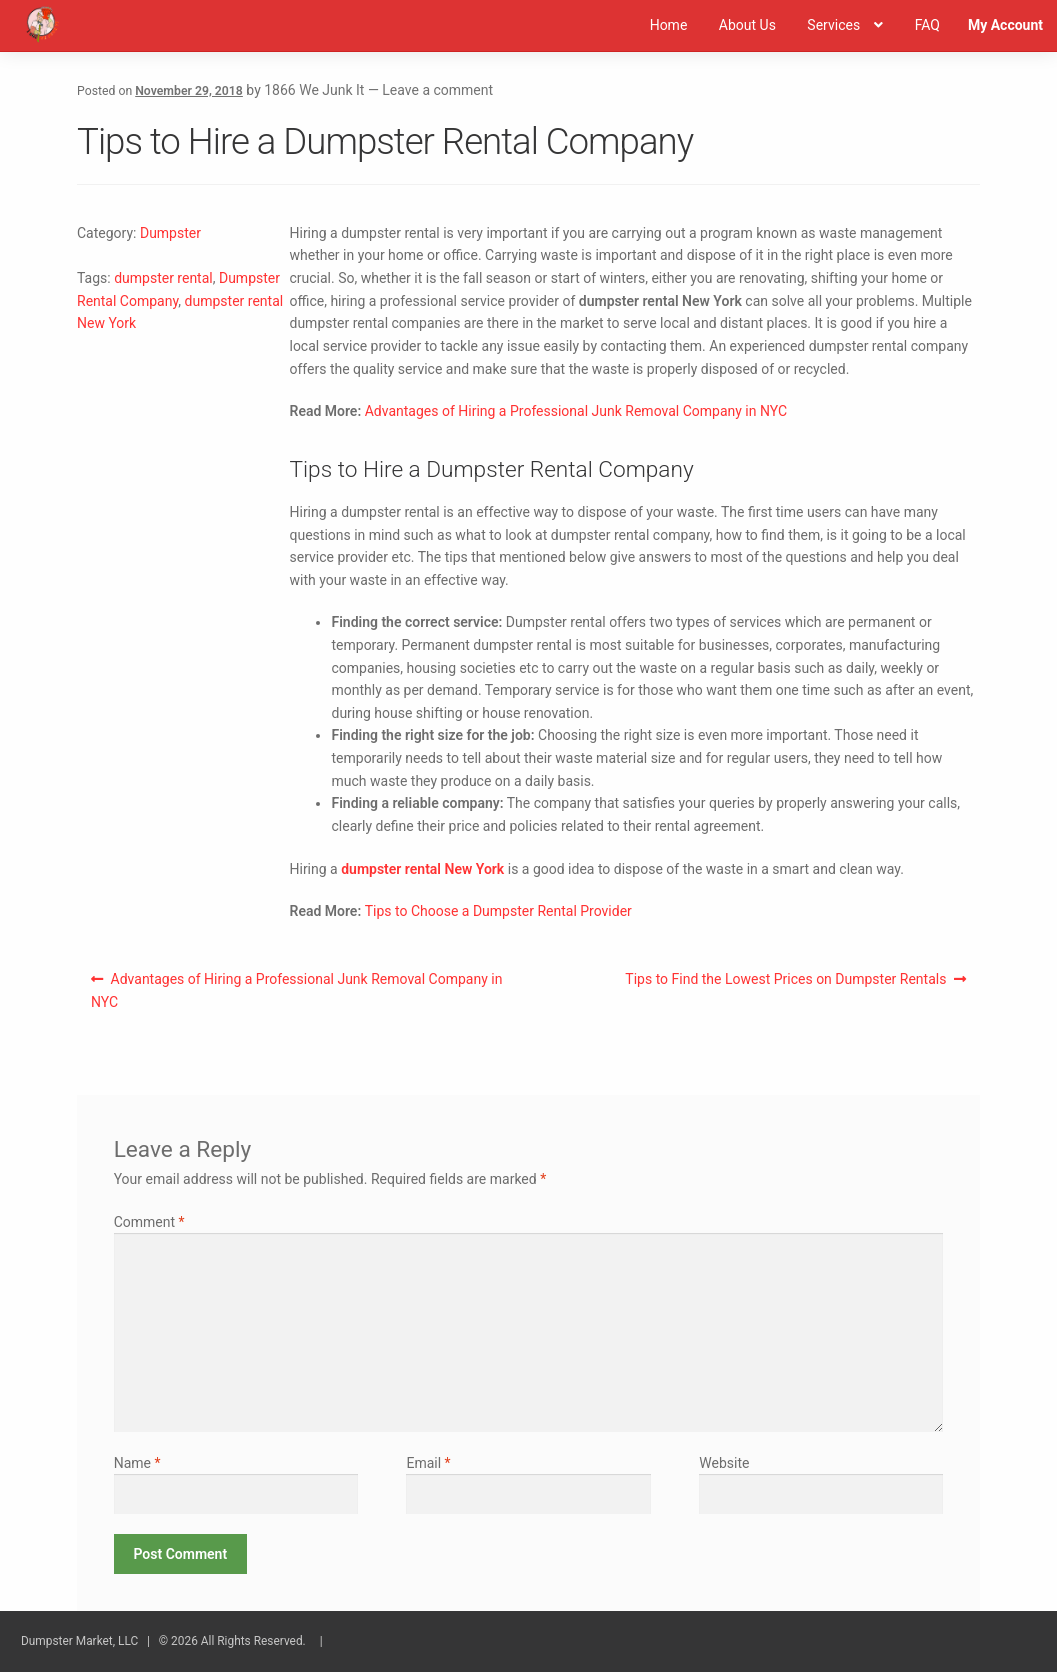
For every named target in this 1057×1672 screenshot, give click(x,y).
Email (428, 1463)
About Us (747, 25)
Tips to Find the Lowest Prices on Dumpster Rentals (785, 983)
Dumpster (170, 233)
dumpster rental (163, 278)
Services (833, 25)
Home (669, 25)
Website (724, 1463)
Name (137, 1463)
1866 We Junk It (314, 90)
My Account (1005, 25)
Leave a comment (437, 90)
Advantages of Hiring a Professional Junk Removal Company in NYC (576, 411)
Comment (149, 1222)
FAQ (927, 25)
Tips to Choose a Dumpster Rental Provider (498, 911)
